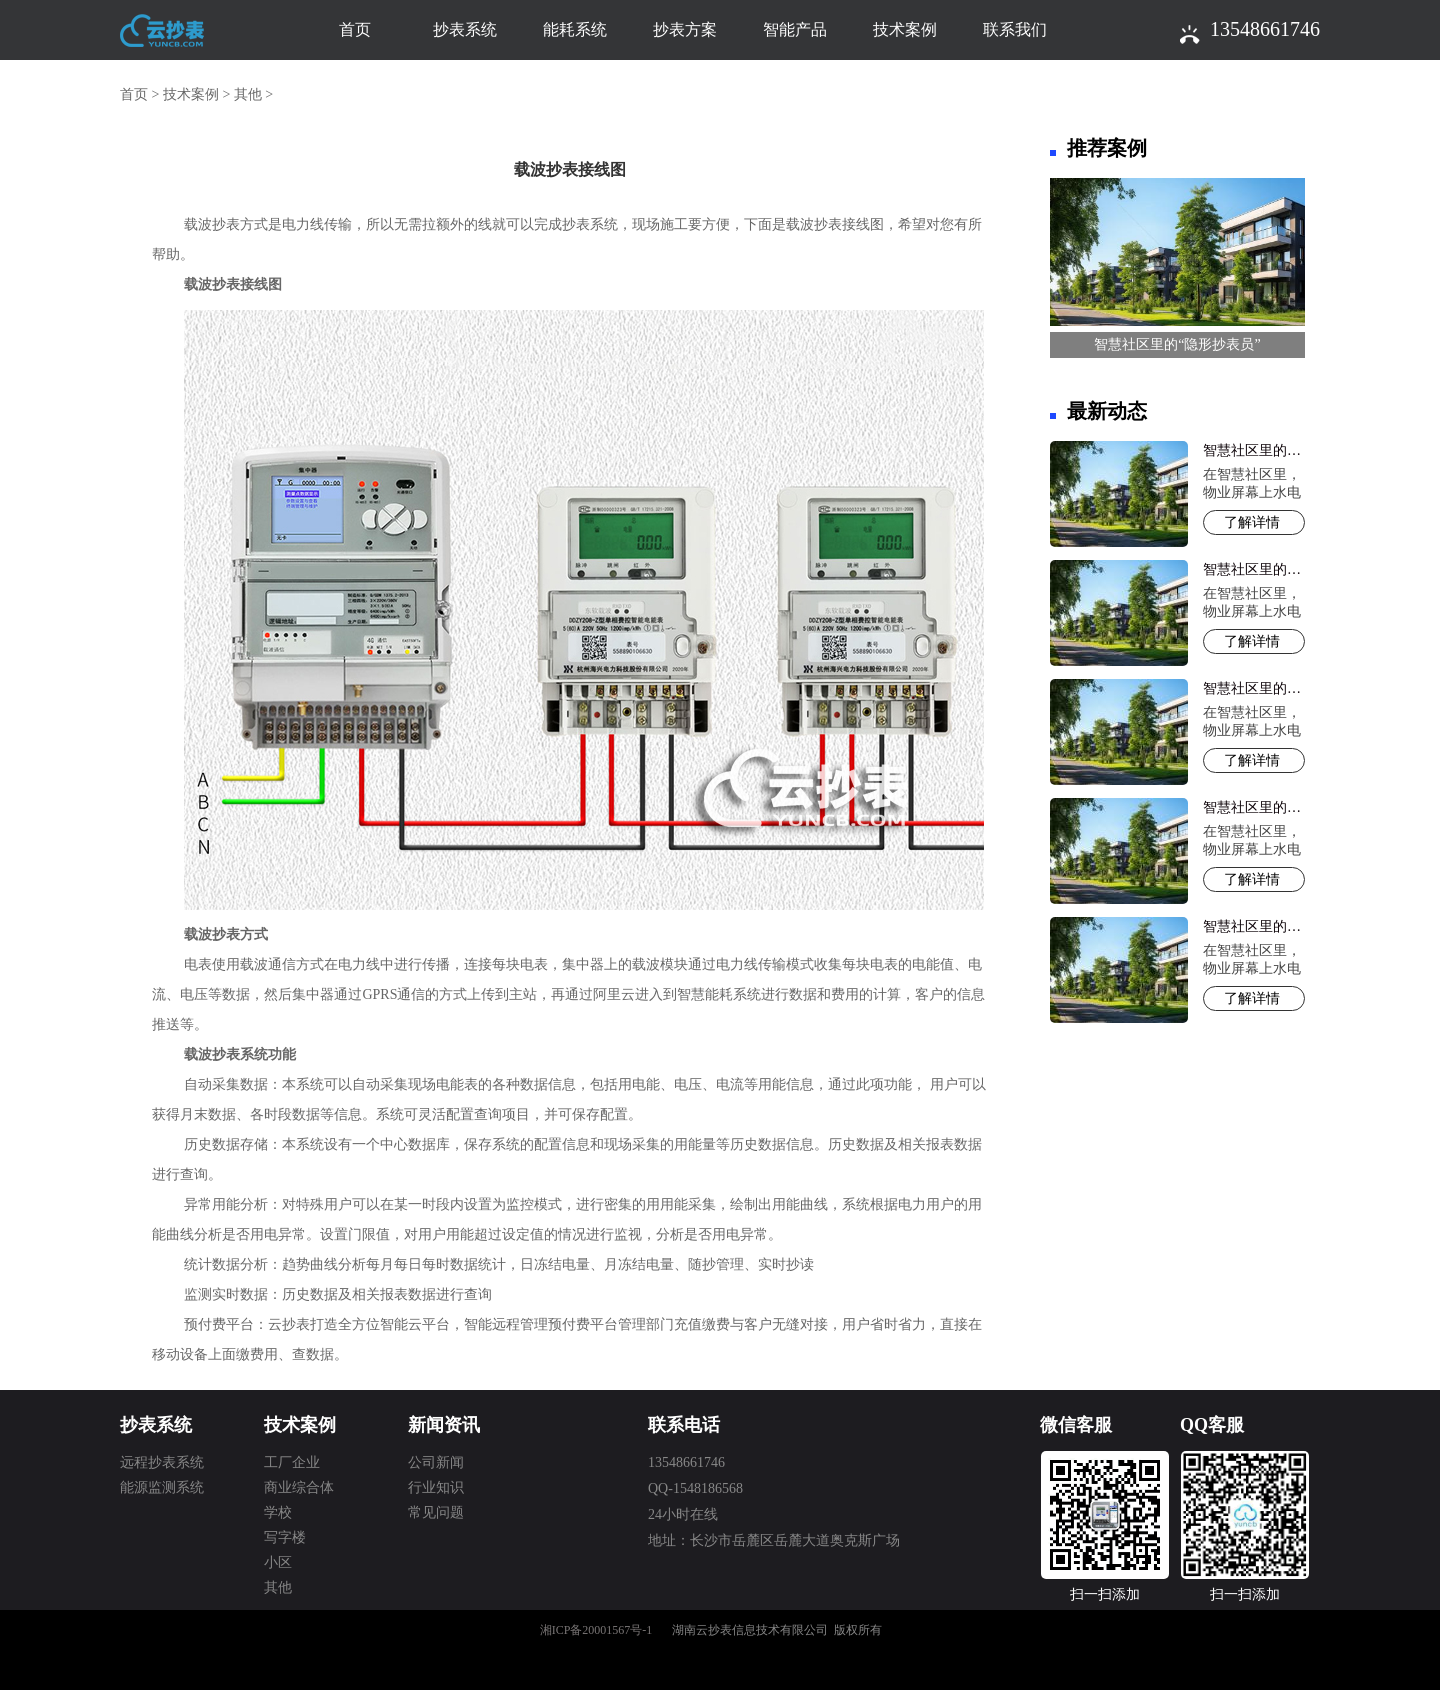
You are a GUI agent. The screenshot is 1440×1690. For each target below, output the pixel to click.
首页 (355, 29)
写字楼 (285, 1537)
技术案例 (905, 29)
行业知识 (436, 1487)
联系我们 (1015, 29)
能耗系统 (575, 29)
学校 (278, 1512)
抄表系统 (465, 29)
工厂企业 (292, 1462)
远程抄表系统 (162, 1462)
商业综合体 (299, 1487)
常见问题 (436, 1512)
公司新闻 (436, 1462)
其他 (248, 94)
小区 (278, 1562)
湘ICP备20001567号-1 (596, 1630)
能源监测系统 (162, 1487)
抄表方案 (685, 29)
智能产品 (795, 29)
